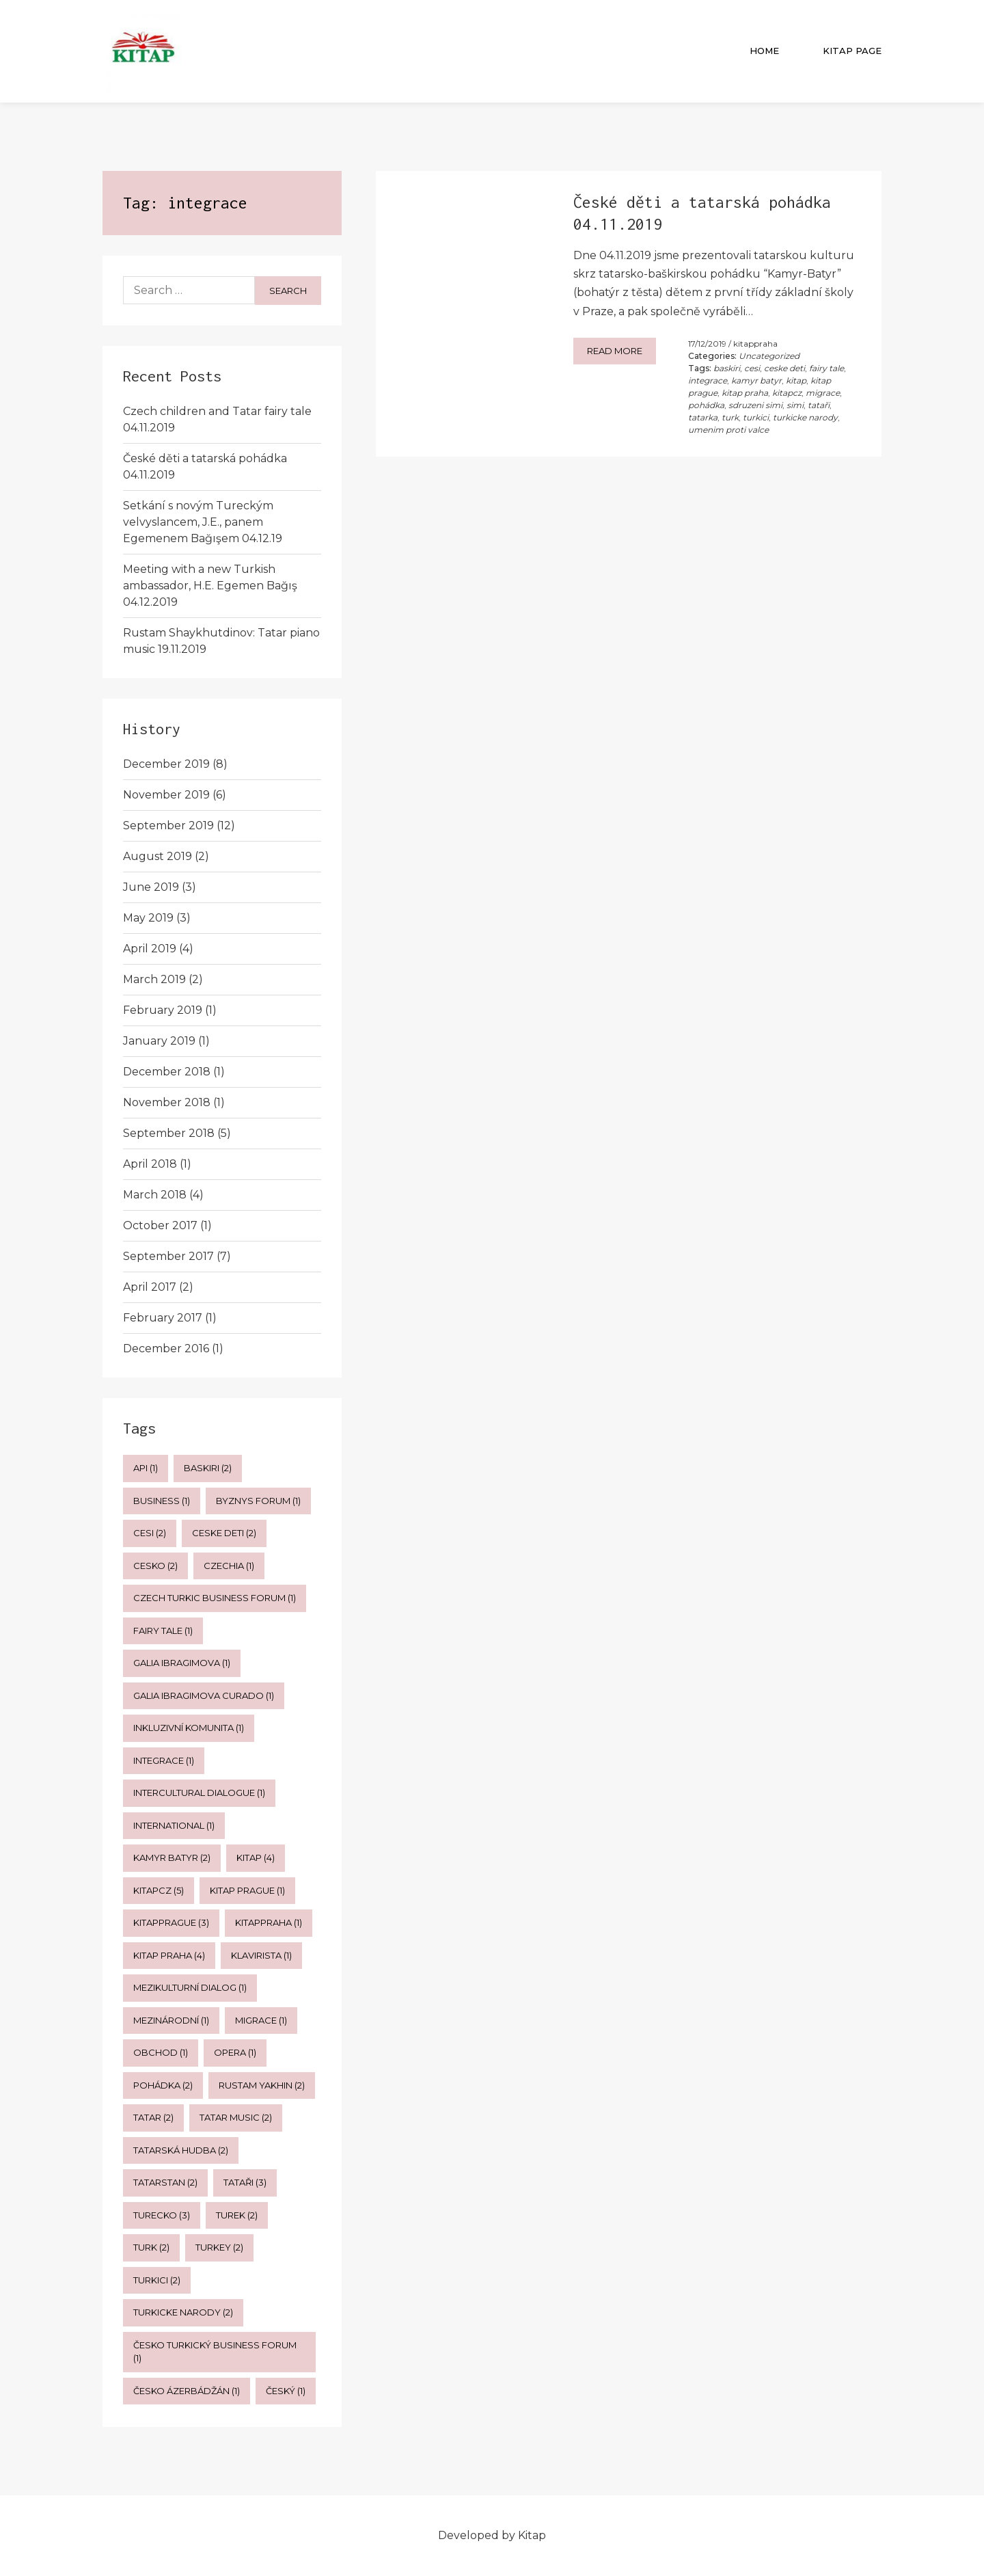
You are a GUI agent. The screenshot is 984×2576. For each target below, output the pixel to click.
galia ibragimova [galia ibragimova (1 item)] (181, 1662)
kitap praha (745, 393)
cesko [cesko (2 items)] (155, 1565)
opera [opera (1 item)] (235, 2052)
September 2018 (169, 1133)
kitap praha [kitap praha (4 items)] (169, 1955)
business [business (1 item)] (161, 1500)
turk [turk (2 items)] (151, 2247)
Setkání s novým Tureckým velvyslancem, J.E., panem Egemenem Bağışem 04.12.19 (202, 522)
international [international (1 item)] (174, 1825)
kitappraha (755, 343)
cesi (752, 368)
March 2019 (154, 979)
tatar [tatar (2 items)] (153, 2117)
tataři (819, 405)
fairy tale (826, 368)
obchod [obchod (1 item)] (160, 2052)
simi (795, 405)
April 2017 (149, 1286)
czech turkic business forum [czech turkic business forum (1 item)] (214, 1597)
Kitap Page (852, 50)
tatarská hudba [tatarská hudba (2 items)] (180, 2150)
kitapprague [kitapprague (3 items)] (171, 1922)
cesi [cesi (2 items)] (149, 1532)
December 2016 (166, 1348)
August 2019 (157, 856)
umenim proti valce (728, 430)
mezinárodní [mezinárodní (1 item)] (171, 2020)
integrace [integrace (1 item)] (163, 1760)
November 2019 (166, 794)
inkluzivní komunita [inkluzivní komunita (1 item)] (188, 1727)
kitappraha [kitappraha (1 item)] (268, 1922)
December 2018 (166, 1071)
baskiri (726, 368)
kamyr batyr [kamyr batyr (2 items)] (171, 1857)
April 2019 (149, 948)
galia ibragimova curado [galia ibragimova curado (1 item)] (203, 1695)
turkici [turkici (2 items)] (156, 2280)
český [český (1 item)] (285, 2390)
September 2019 (168, 825)
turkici (756, 417)
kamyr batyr (756, 380)
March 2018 (155, 1194)
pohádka (706, 405)
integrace (707, 380)
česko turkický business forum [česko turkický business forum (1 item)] (215, 2351)
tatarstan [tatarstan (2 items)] (165, 2182)
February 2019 (162, 1010)
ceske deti (784, 368)
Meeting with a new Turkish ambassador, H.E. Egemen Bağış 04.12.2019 (210, 585)
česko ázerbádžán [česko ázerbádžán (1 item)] (186, 2390)
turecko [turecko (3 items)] (161, 2215)
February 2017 (162, 1317)
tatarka (703, 417)
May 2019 (148, 917)
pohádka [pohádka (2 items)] (163, 2085)
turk (730, 417)
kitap (796, 380)
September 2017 (168, 1256)
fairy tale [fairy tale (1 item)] (163, 1630)
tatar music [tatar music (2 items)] (236, 2117)
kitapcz (787, 393)
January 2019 (159, 1040)
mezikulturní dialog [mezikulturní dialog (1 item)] (190, 1987)
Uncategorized (769, 356)
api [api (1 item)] (145, 1467)
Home (764, 50)
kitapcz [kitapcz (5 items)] (158, 1890)
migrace (823, 393)
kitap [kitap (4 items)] (255, 1857)
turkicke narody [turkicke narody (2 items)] (183, 2312)
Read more (614, 350)
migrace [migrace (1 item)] (261, 2020)
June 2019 (151, 887)
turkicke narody (805, 417)
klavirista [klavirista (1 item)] (261, 1955)
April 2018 (150, 1163)
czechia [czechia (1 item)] (229, 1565)
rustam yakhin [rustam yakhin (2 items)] (262, 2085)
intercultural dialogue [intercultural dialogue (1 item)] (199, 1792)
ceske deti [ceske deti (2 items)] (224, 1532)
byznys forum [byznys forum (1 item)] (258, 1500)
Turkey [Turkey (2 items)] (219, 2247)
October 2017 (160, 1225)
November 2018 (166, 1102)
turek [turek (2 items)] (237, 2215)
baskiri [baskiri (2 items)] (208, 1467)
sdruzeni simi (755, 405)
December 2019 (166, 763)
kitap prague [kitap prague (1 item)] (247, 1890)
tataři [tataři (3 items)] (244, 2182)
